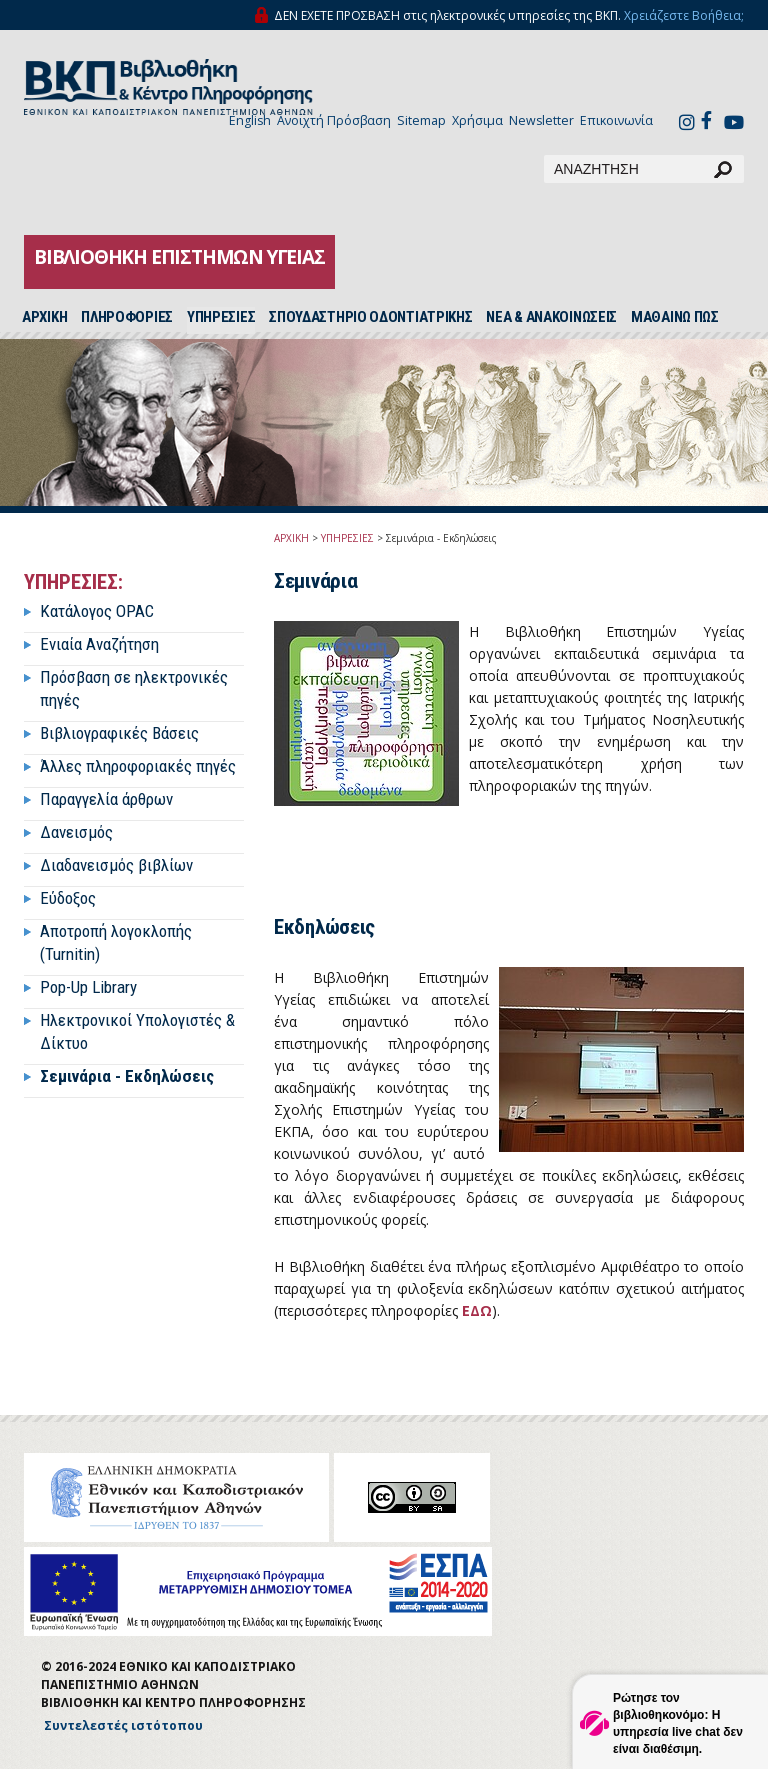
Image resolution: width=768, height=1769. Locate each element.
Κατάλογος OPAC (97, 611)
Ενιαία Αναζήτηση (99, 644)
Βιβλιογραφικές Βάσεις (119, 733)
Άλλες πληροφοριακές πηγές (138, 766)
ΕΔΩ (477, 1310)
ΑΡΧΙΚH (44, 317)
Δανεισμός (76, 832)
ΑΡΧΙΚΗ (291, 538)
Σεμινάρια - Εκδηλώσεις (127, 1076)
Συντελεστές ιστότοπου (123, 1725)
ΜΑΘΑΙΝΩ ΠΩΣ (675, 317)
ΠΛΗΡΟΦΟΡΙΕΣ (127, 317)
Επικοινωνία (616, 120)
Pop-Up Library (88, 987)
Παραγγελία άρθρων (106, 799)
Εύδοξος (68, 898)
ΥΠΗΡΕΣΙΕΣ (221, 317)
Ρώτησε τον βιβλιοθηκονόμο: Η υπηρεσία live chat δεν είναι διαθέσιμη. (678, 1723)
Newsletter (541, 120)
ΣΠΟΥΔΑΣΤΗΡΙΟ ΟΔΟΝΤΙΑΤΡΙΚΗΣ (370, 317)
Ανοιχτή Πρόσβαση (334, 120)
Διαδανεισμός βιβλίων (116, 865)
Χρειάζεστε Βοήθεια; (684, 15)
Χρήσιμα (477, 120)
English (250, 120)
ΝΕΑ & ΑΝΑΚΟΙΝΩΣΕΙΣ (551, 317)
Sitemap (421, 120)
